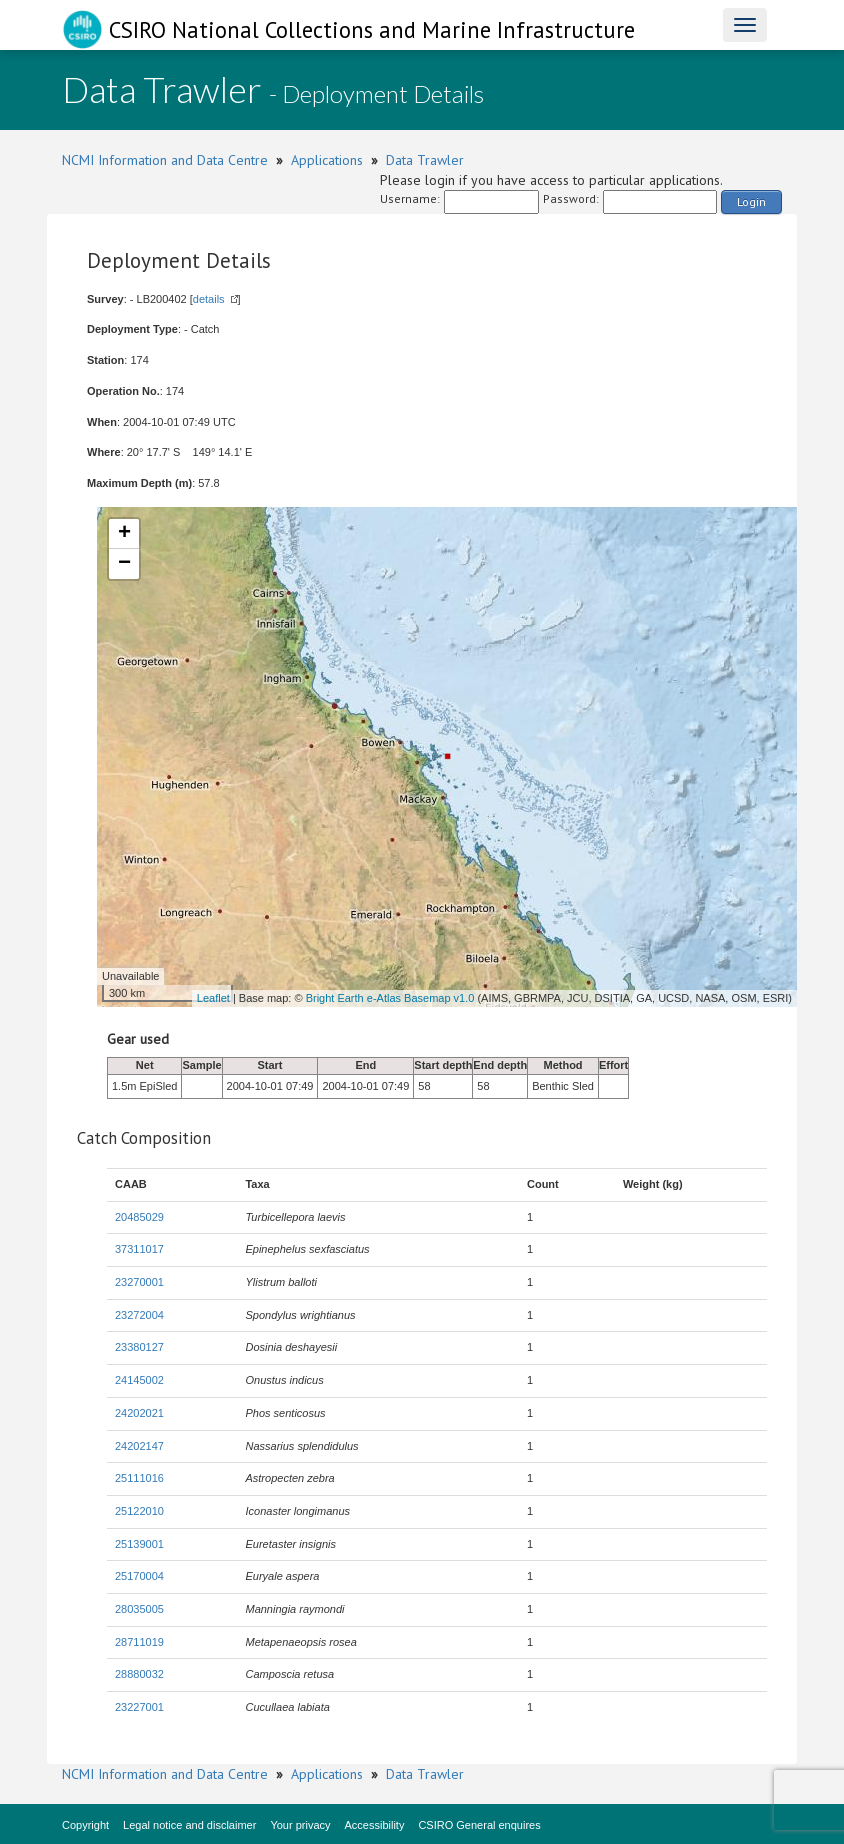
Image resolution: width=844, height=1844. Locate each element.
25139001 (139, 1544)
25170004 (139, 1576)
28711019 (139, 1642)
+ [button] (124, 534)
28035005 (139, 1609)
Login (751, 201)
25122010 (139, 1511)
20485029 (139, 1217)
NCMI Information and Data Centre (165, 160)
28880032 (139, 1674)
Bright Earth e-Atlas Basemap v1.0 (390, 998)
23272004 (139, 1315)
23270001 (139, 1282)
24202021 (139, 1413)
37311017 (139, 1249)
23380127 (139, 1347)
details (209, 299)
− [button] (124, 564)
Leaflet (213, 998)
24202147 (139, 1446)
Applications (327, 160)
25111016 (139, 1478)
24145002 (139, 1380)
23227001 (139, 1707)
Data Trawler (425, 160)
